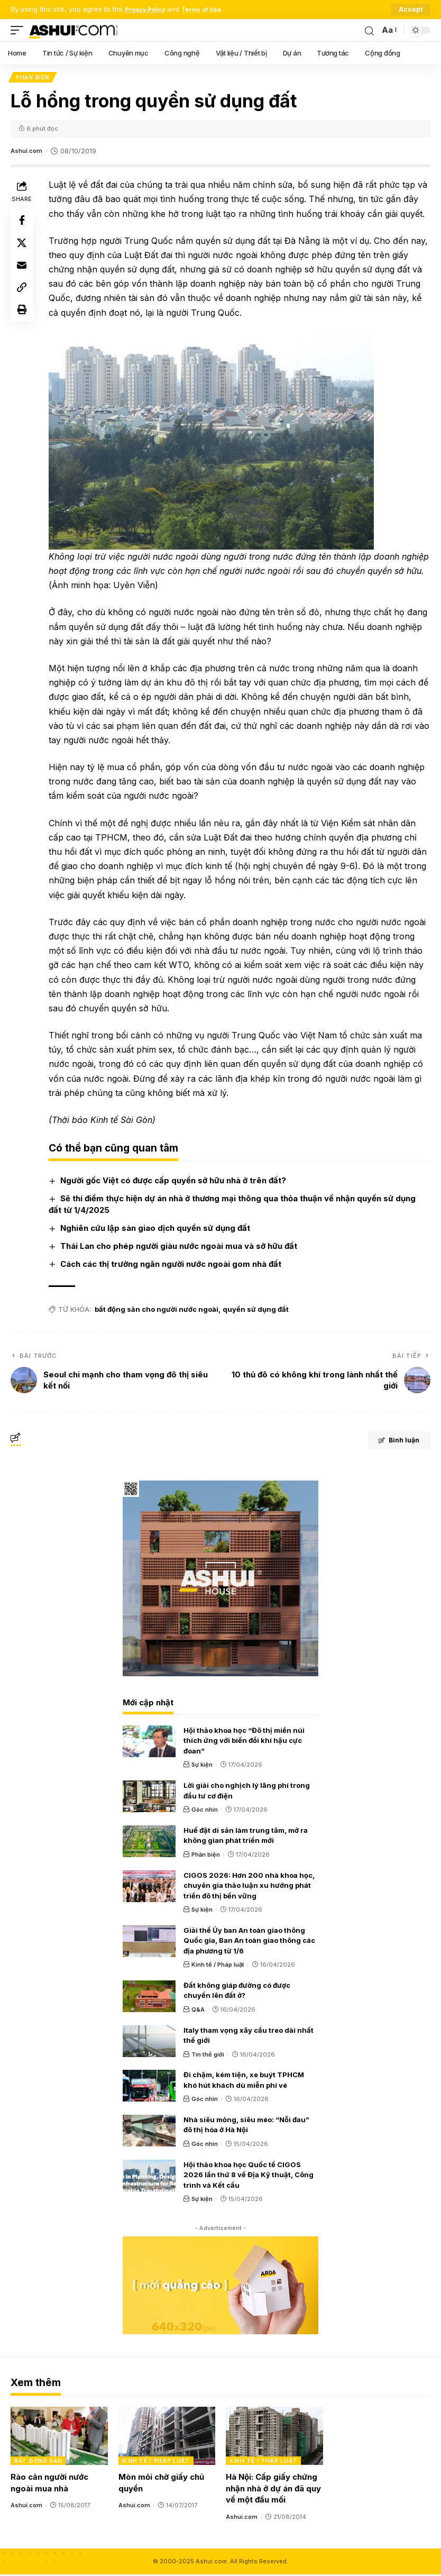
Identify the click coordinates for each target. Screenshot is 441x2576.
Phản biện (33, 78)
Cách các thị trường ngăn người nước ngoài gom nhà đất (173, 1265)
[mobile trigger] (20, 30)
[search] (368, 30)
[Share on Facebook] (23, 223)
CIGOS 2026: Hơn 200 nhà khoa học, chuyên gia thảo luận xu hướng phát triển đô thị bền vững (249, 1887)
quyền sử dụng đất (259, 1311)
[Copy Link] (23, 300)
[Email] (23, 274)
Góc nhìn (204, 1811)
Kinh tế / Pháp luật (217, 1966)
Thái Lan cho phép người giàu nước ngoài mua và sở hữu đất (181, 1248)
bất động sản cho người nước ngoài (160, 1311)
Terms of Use (213, 9)
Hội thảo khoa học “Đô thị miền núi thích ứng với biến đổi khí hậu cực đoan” (244, 1742)
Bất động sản (38, 2463)
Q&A (198, 2011)
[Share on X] (23, 249)
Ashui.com (28, 153)
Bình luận (389, 1444)
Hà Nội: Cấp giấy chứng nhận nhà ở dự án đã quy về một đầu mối (273, 2490)
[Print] (23, 325)
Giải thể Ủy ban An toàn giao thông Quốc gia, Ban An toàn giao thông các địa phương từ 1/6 (249, 1942)
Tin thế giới (207, 2056)
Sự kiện (202, 1766)
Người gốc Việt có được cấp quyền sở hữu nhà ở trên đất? (176, 1182)
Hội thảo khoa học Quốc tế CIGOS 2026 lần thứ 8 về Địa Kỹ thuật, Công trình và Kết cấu (248, 2176)
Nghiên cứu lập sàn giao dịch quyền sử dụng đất (158, 1230)
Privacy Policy (149, 9)
